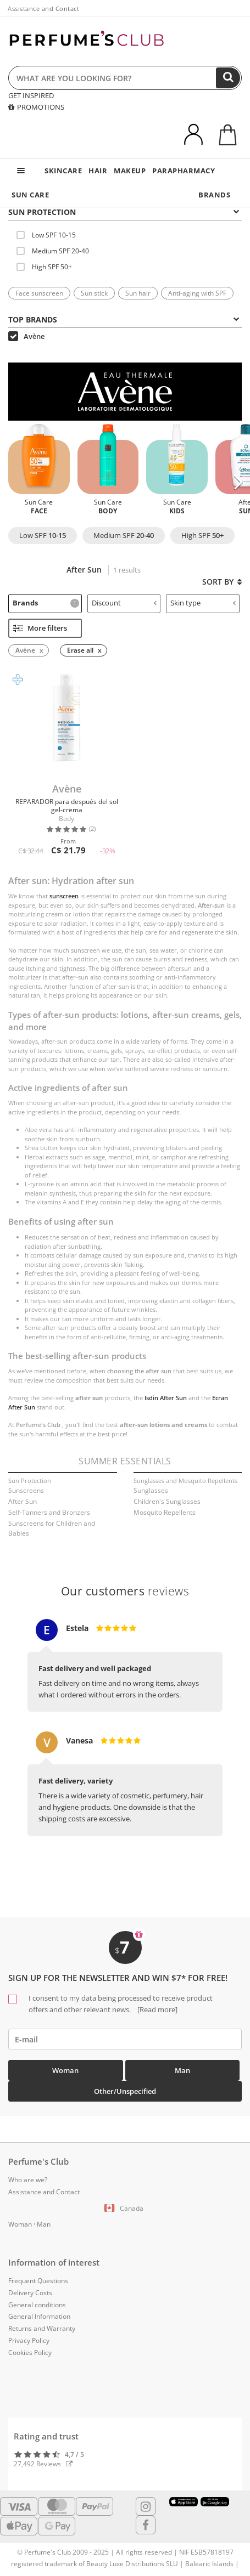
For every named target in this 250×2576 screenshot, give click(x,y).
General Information (39, 2316)
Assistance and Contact (43, 8)
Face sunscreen (39, 293)
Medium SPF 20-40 (52, 251)
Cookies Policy (30, 2352)
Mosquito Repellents (165, 1512)
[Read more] (156, 2009)
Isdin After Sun (166, 1398)
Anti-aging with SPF (197, 293)
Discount (124, 603)
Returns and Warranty (41, 2328)
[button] (237, 482)
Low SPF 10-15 (46, 235)
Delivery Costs (30, 2292)
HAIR (97, 170)
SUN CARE (30, 195)
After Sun (22, 1501)
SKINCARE (63, 170)
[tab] (125, 211)
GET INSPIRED (31, 95)
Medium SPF (123, 535)
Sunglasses (151, 1490)
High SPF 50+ (44, 266)
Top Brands (123, 319)
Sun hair (138, 293)
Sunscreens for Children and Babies (51, 1528)
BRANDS (214, 195)
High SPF (202, 535)
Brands (46, 603)
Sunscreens (26, 1490)
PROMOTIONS (36, 107)
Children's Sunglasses (167, 1501)
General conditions (37, 2304)
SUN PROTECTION (123, 212)
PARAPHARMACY (183, 170)
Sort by (222, 581)
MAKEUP (130, 170)
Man (182, 2070)
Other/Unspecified (125, 2091)
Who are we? (27, 2179)
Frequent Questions (38, 2280)
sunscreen (64, 896)
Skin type (203, 603)
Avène (26, 336)
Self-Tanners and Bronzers (49, 1512)
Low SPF (42, 535)
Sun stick (94, 293)
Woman (65, 2070)
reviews (125, 1591)
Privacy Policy (28, 2340)
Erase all (80, 650)
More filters (40, 628)
